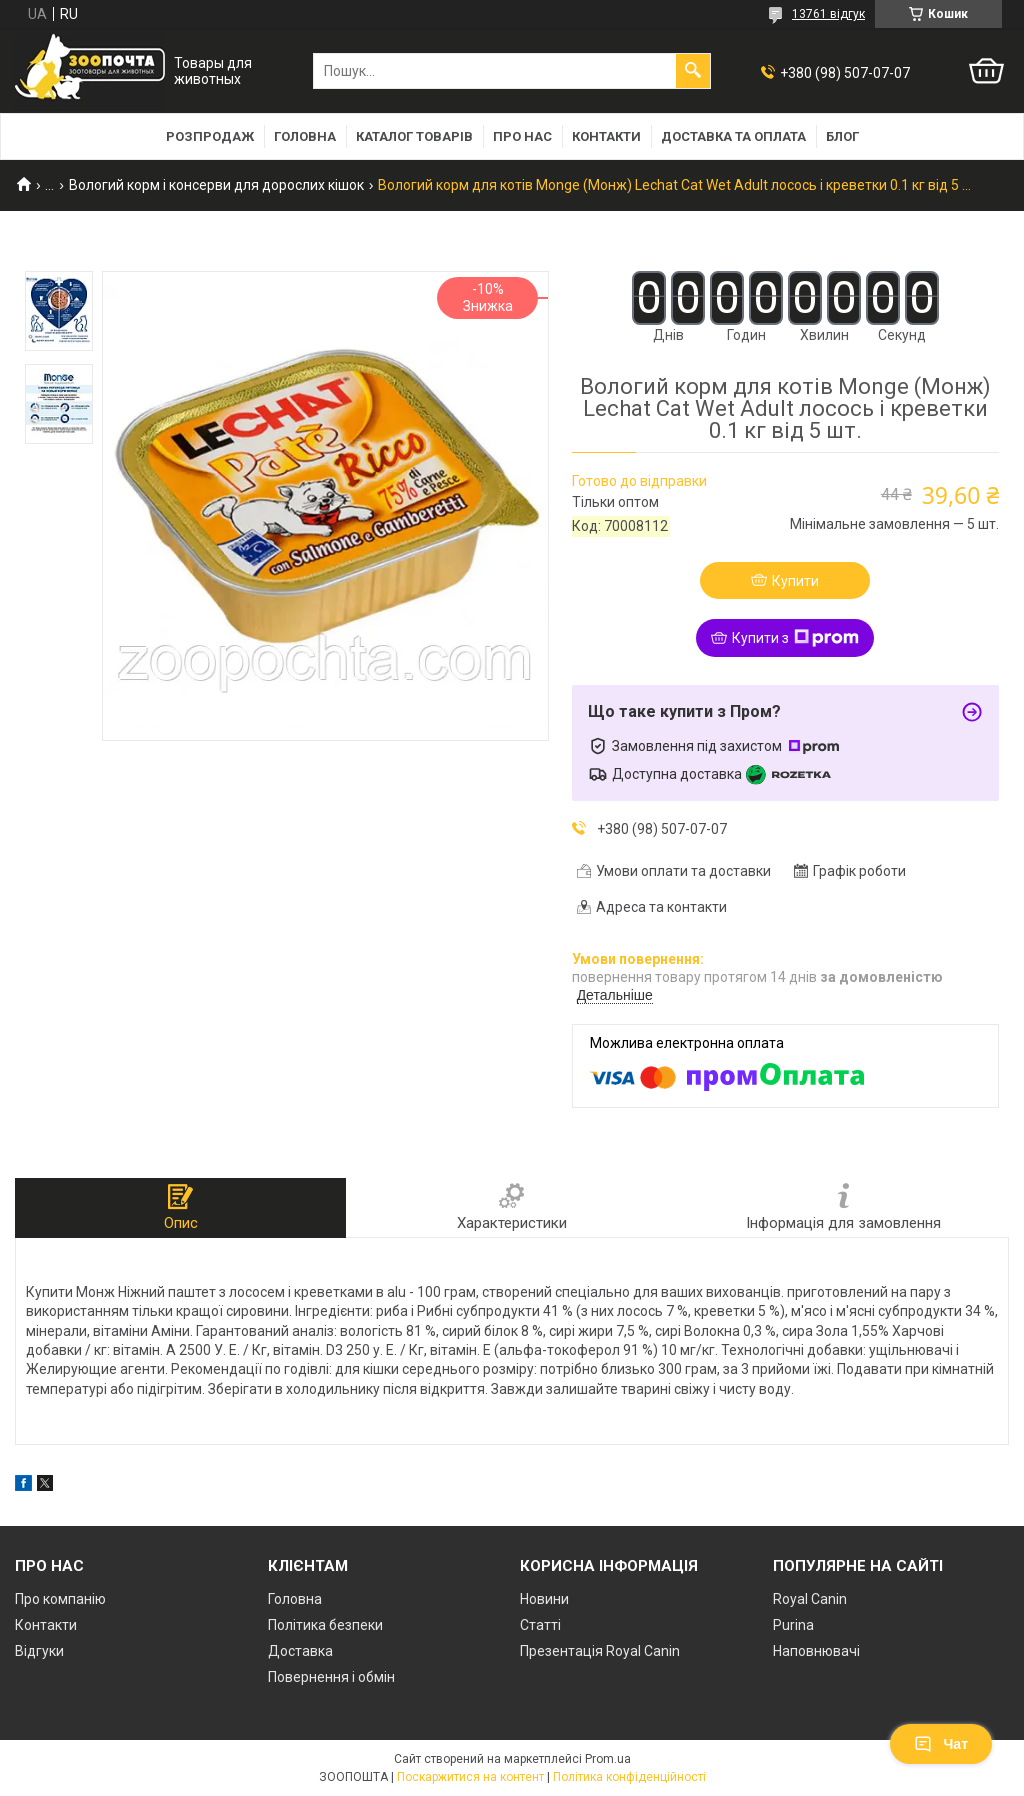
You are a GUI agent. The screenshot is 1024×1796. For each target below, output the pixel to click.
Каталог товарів (414, 136)
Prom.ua (608, 1759)
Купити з (795, 638)
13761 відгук (828, 14)
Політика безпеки (325, 1625)
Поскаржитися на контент (470, 1777)
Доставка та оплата (733, 136)
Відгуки (39, 1651)
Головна (305, 136)
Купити (795, 581)
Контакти (606, 136)
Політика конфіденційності (629, 1777)
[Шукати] (693, 71)
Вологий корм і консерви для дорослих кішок (216, 185)
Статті (540, 1625)
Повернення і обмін (331, 1677)
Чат (941, 1744)
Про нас (522, 136)
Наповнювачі (816, 1651)
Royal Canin (810, 1599)
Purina (793, 1625)
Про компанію (60, 1599)
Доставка (300, 1651)
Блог (842, 136)
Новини (544, 1599)
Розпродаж (210, 136)
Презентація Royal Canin (600, 1651)
